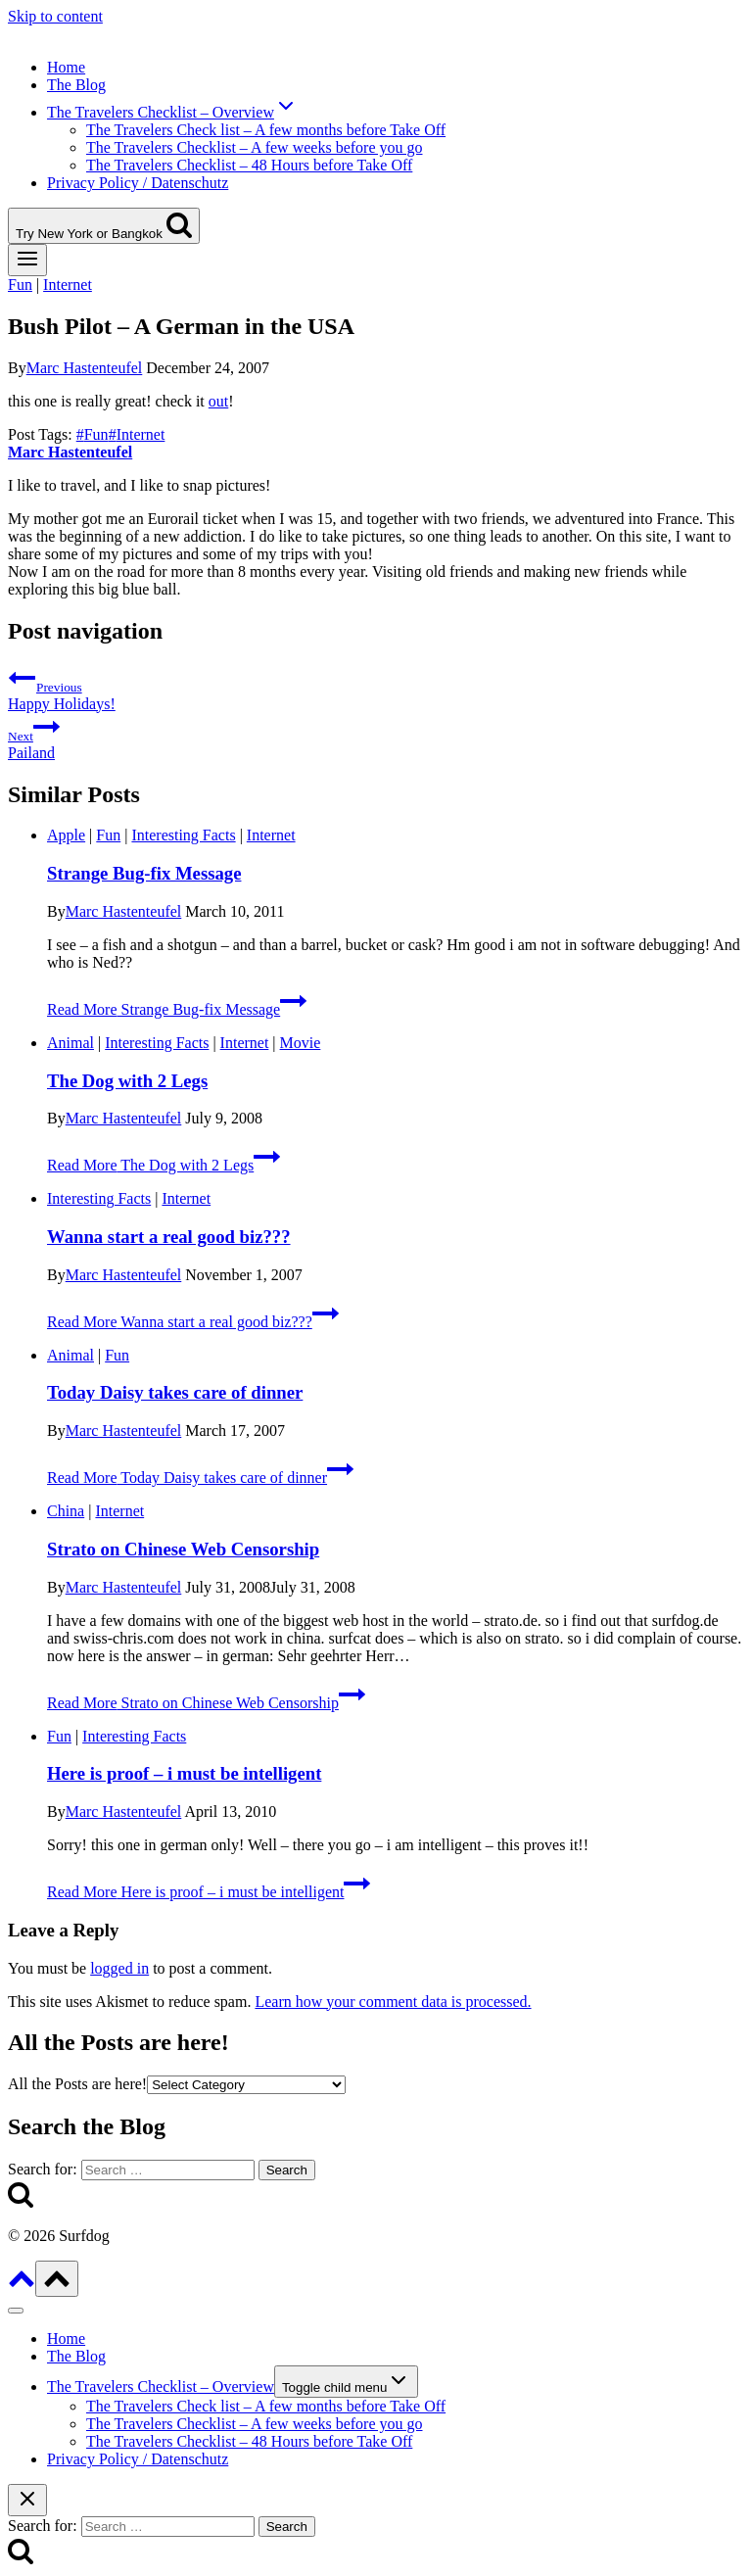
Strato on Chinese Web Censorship (183, 1549)
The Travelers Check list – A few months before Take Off (266, 129)
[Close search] (27, 2500)
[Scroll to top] (21, 2285)
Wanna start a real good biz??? (169, 1236)
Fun (20, 284)
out (218, 401)
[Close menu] (16, 2311)
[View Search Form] (104, 226)
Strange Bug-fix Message (144, 873)
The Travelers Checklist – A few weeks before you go (254, 147)
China (65, 1511)
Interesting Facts (183, 835)
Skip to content (55, 16)
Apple (66, 835)
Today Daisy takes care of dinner (175, 1392)
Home (66, 67)
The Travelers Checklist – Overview (160, 2386)
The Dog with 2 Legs (127, 1081)
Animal (70, 1042)
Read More (176, 1009)
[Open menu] (27, 260)
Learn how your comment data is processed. (393, 2001)
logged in (119, 1968)
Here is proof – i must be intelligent (184, 1773)
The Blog (76, 84)
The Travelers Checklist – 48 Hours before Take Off (249, 165)
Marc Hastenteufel (84, 367)
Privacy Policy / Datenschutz (137, 182)
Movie (300, 1042)
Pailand (376, 737)
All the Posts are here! (77, 2083)
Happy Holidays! (376, 688)
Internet (67, 284)
